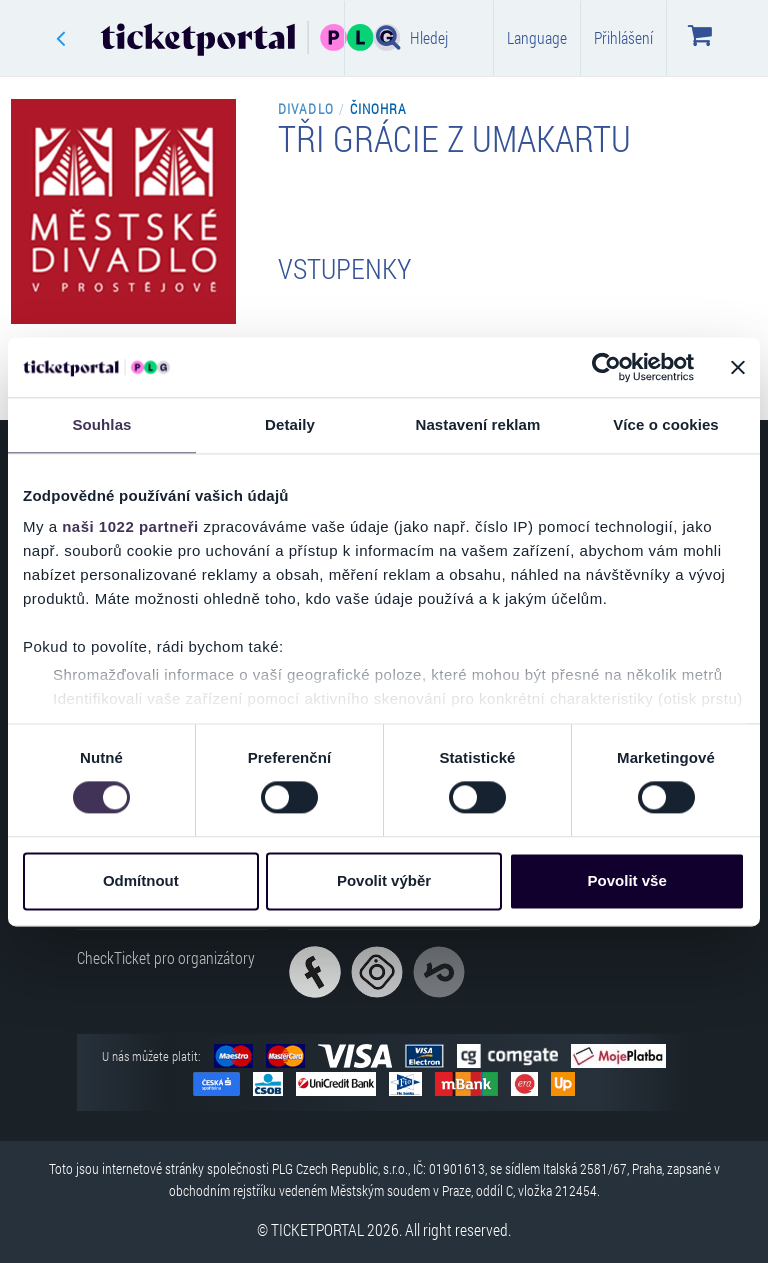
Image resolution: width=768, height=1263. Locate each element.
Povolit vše (627, 880)
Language (537, 37)
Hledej (412, 37)
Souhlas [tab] (101, 424)
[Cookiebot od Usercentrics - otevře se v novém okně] (606, 367)
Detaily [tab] (290, 424)
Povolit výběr (384, 880)
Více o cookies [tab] (666, 424)
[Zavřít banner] (738, 367)
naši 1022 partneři (130, 526)
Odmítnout (141, 880)
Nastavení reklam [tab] (477, 424)
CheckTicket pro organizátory (166, 957)
